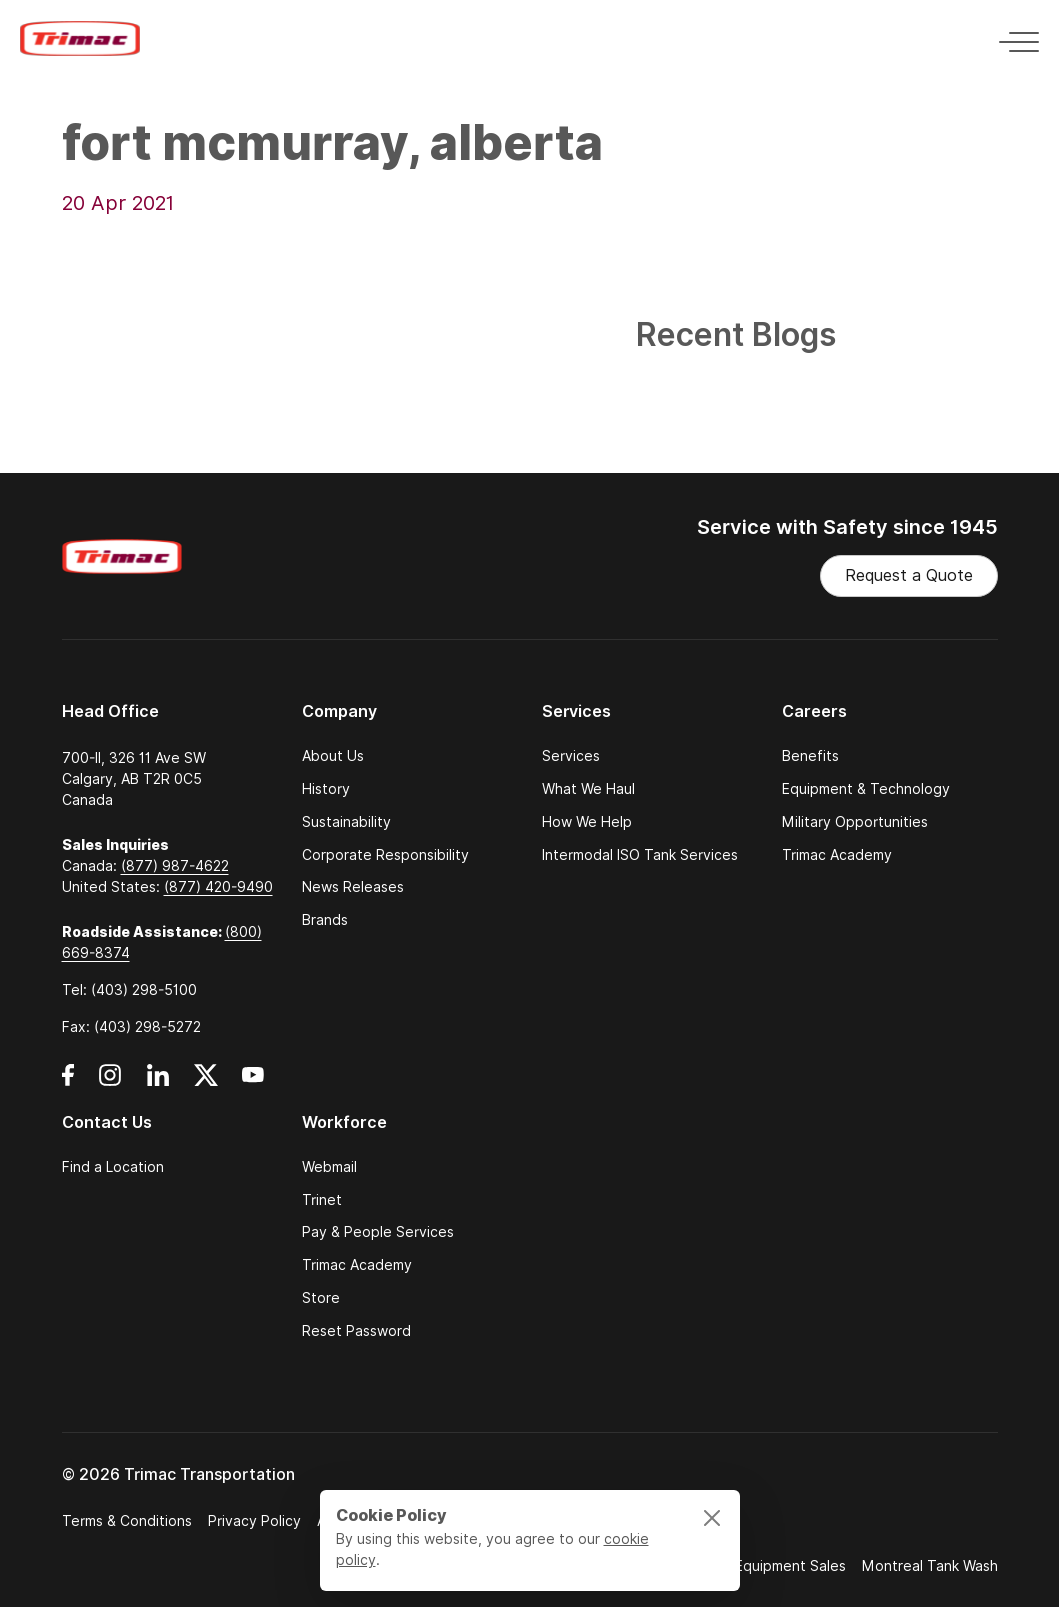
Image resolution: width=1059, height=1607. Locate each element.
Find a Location (113, 1167)
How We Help (587, 822)
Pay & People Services (378, 1232)
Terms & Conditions (127, 1521)
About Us (333, 756)
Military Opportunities (855, 822)
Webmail (329, 1167)
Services (571, 756)
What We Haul (588, 789)
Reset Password (356, 1331)
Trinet (322, 1200)
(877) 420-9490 (218, 887)
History (326, 789)
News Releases (353, 887)
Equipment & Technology (866, 789)
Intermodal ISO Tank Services (640, 855)
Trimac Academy (837, 855)
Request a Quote (909, 575)
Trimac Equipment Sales (766, 1566)
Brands (325, 920)
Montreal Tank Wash (930, 1566)
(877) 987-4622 (175, 866)
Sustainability (346, 822)
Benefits (810, 756)
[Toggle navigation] (1013, 38)
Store (321, 1298)
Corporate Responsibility (385, 855)
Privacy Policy (254, 1521)
